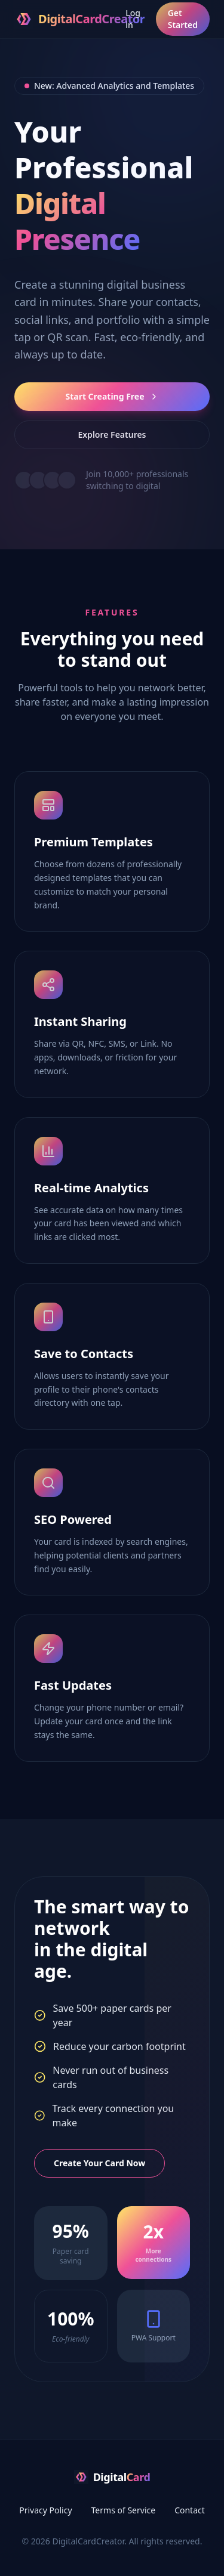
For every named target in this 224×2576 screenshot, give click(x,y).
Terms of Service (123, 2510)
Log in (132, 18)
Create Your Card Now (99, 2163)
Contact (189, 2510)
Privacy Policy (45, 2510)
